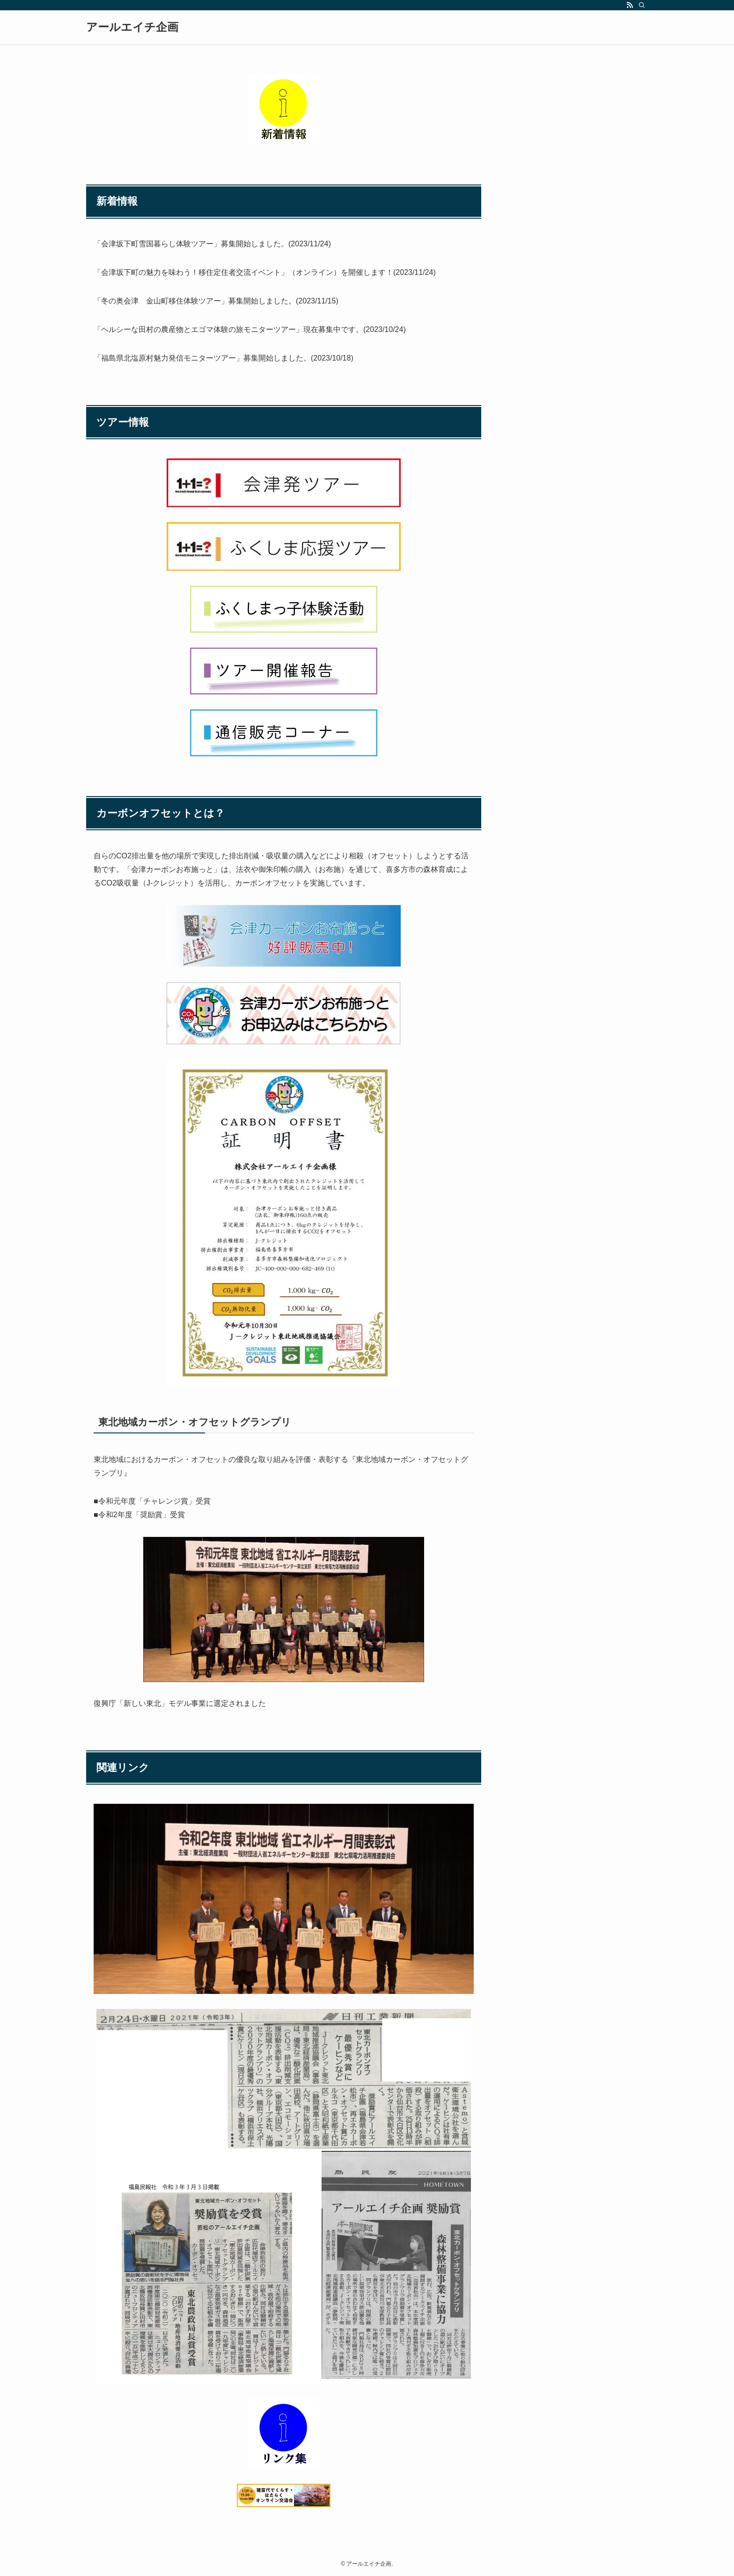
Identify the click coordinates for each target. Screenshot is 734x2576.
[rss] (630, 5)
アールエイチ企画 (132, 27)
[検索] (642, 5)
